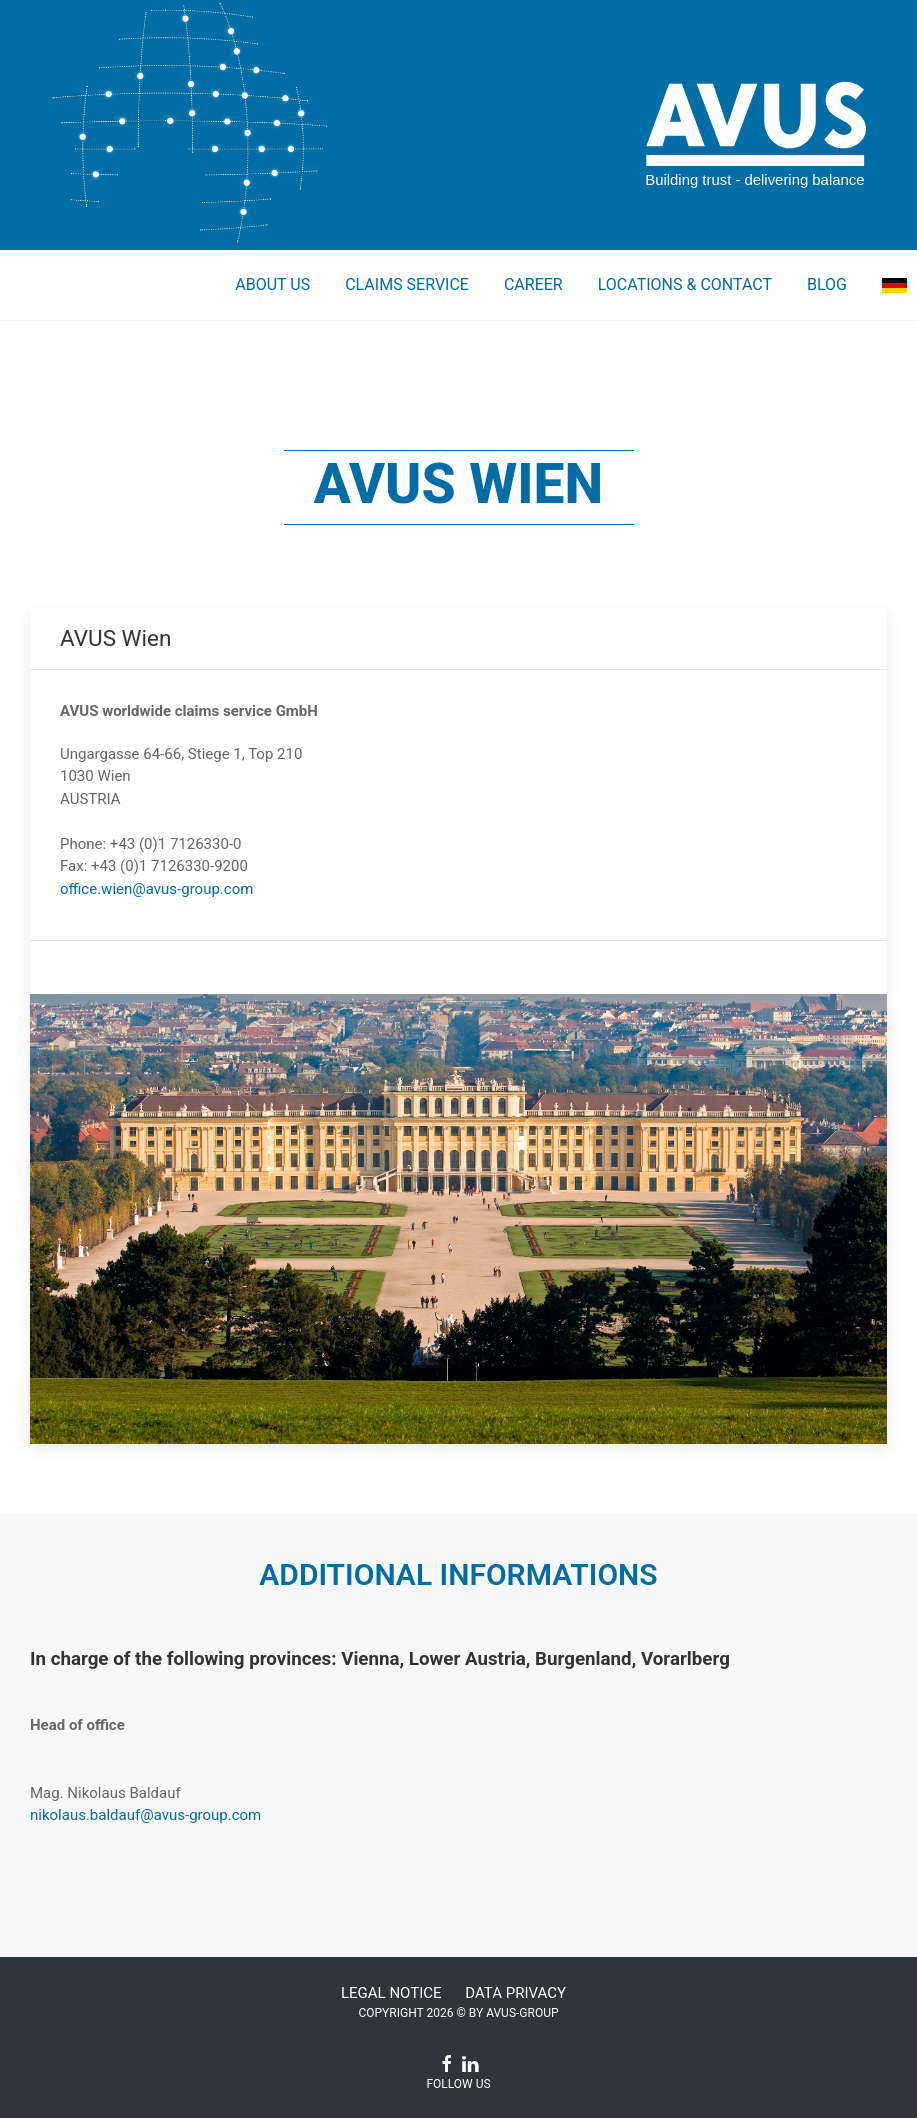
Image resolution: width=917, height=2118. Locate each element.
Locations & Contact (685, 284)
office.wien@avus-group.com (156, 889)
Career (533, 284)
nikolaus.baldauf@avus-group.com (145, 1815)
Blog (827, 284)
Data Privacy (515, 1993)
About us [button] (272, 284)
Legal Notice (391, 1993)
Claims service (407, 284)
